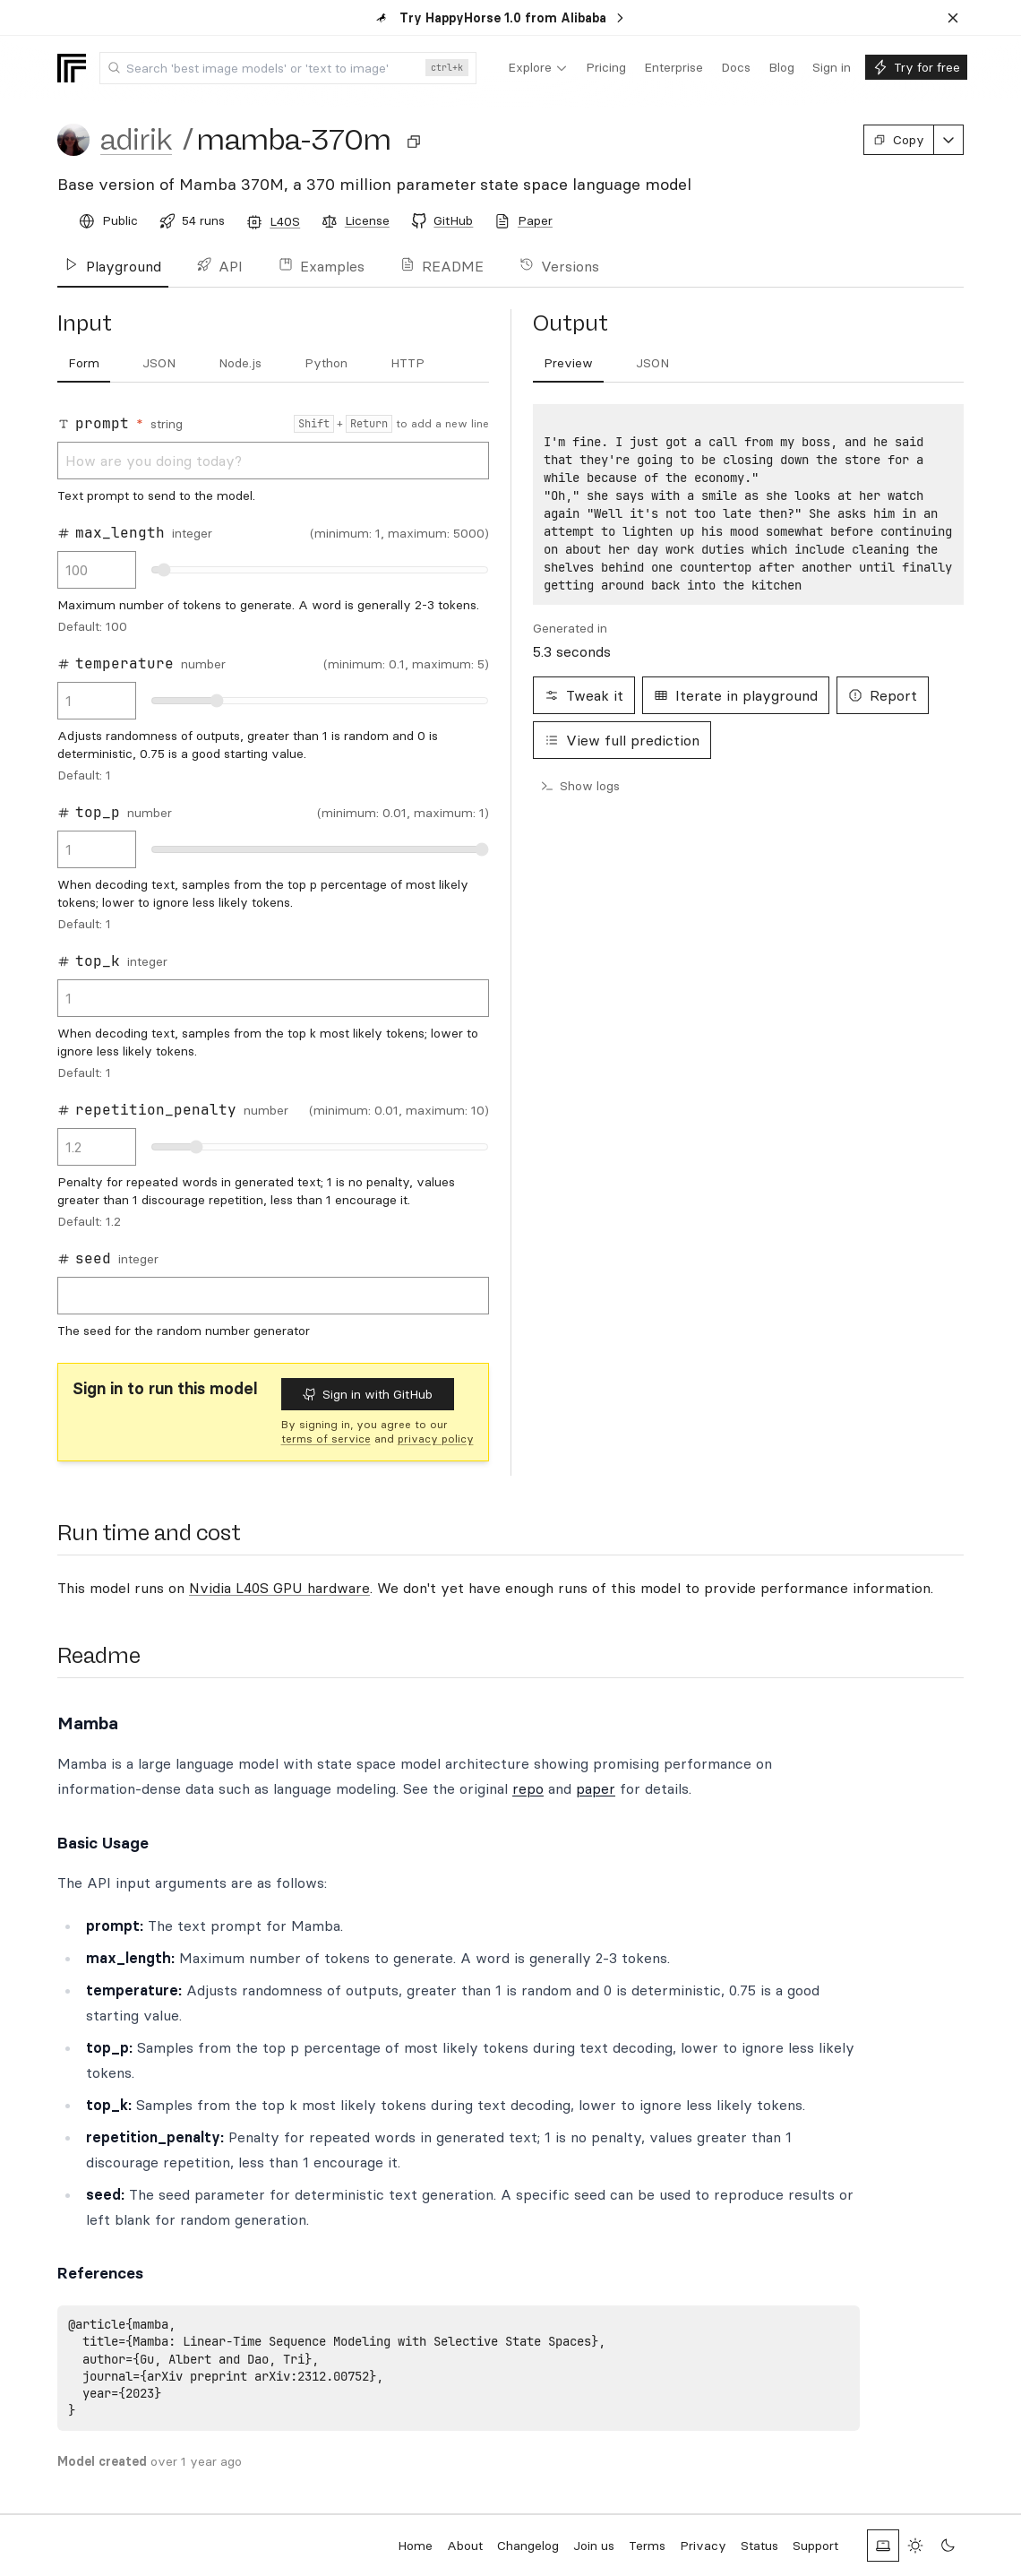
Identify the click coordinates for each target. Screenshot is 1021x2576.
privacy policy (436, 1438)
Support (815, 2545)
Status (759, 2545)
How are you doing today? (273, 460)
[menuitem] (537, 68)
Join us (593, 2545)
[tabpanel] (273, 876)
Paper (535, 220)
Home (415, 2545)
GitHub (453, 220)
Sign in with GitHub (368, 1394)
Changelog (528, 2545)
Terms (647, 2545)
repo (528, 1788)
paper (595, 1788)
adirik (136, 140)
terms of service (326, 1438)
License (367, 220)
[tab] (83, 364)
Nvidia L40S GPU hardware (279, 1588)
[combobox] (288, 68)
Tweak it (584, 695)
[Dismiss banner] (953, 18)
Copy (898, 140)
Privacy (703, 2545)
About (465, 2545)
